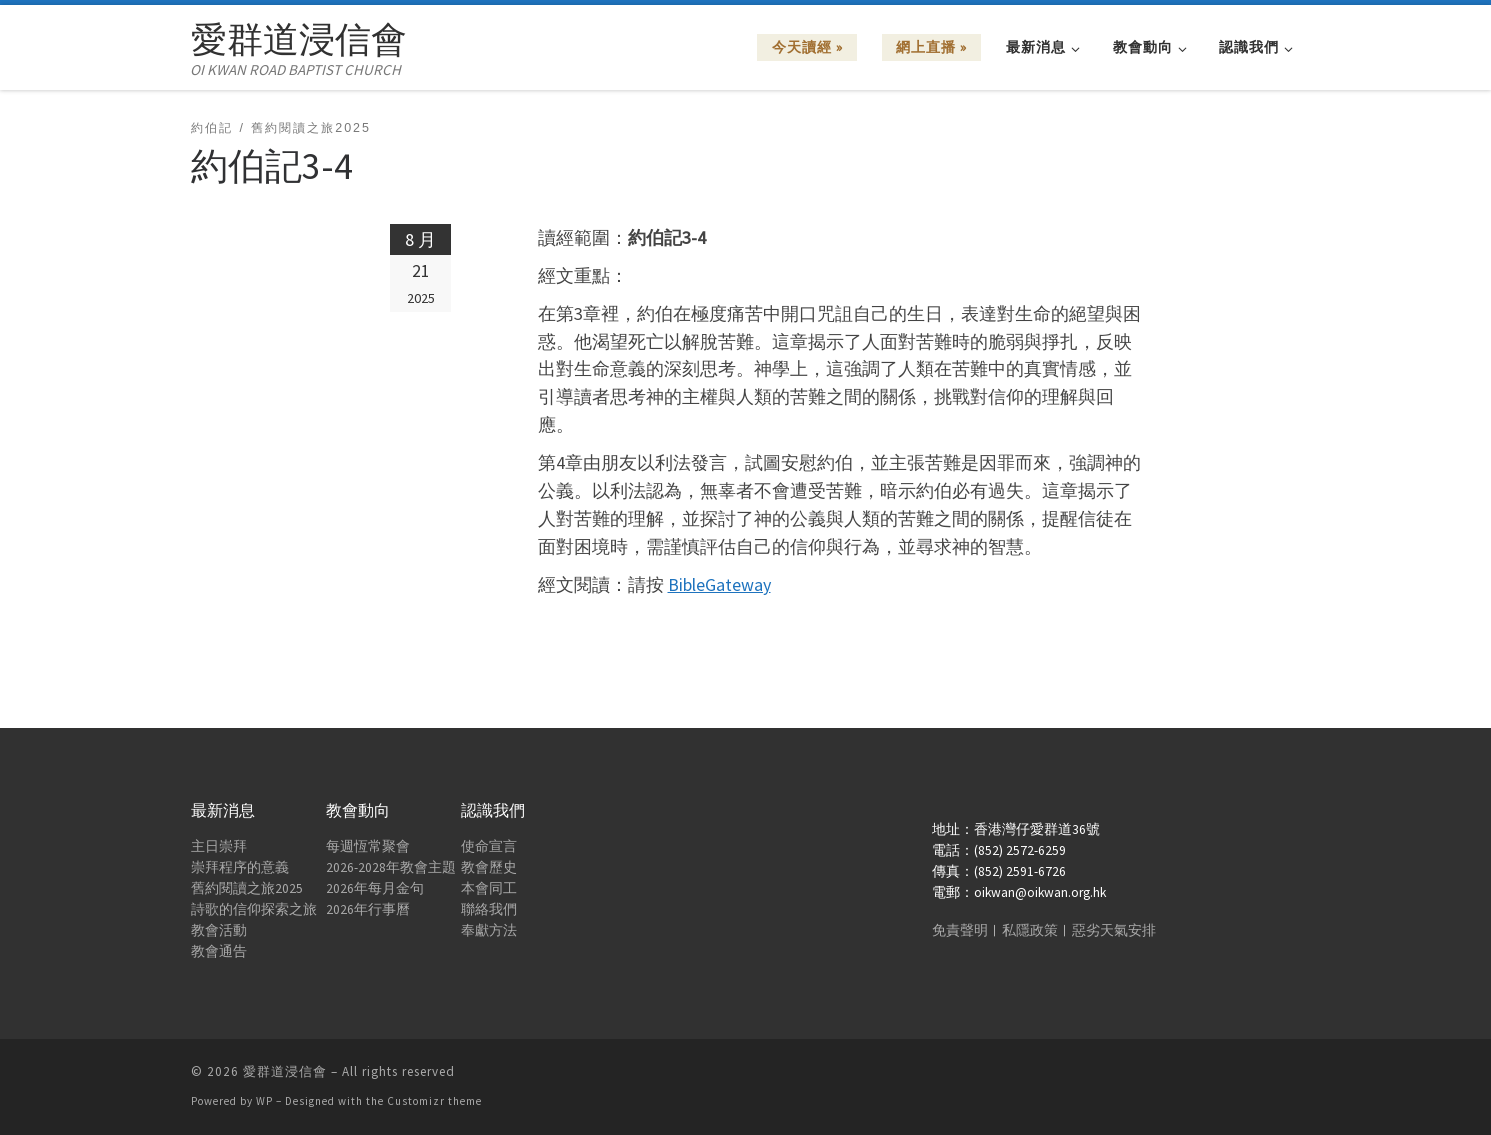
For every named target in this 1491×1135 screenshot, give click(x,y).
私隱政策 (1030, 930)
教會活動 (219, 930)
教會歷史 (489, 867)
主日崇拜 (219, 846)
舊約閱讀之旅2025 (247, 888)
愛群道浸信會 (285, 1071)
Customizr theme (434, 1101)
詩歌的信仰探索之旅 (254, 909)
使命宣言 (489, 846)
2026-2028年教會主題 (391, 867)
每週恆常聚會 (368, 846)
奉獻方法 (489, 930)
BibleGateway (719, 584)
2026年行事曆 (368, 909)
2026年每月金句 (375, 888)
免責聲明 (960, 930)
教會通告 (219, 951)
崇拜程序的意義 (240, 867)
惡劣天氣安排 (1114, 930)
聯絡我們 (489, 909)
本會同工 (489, 888)
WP (264, 1101)
